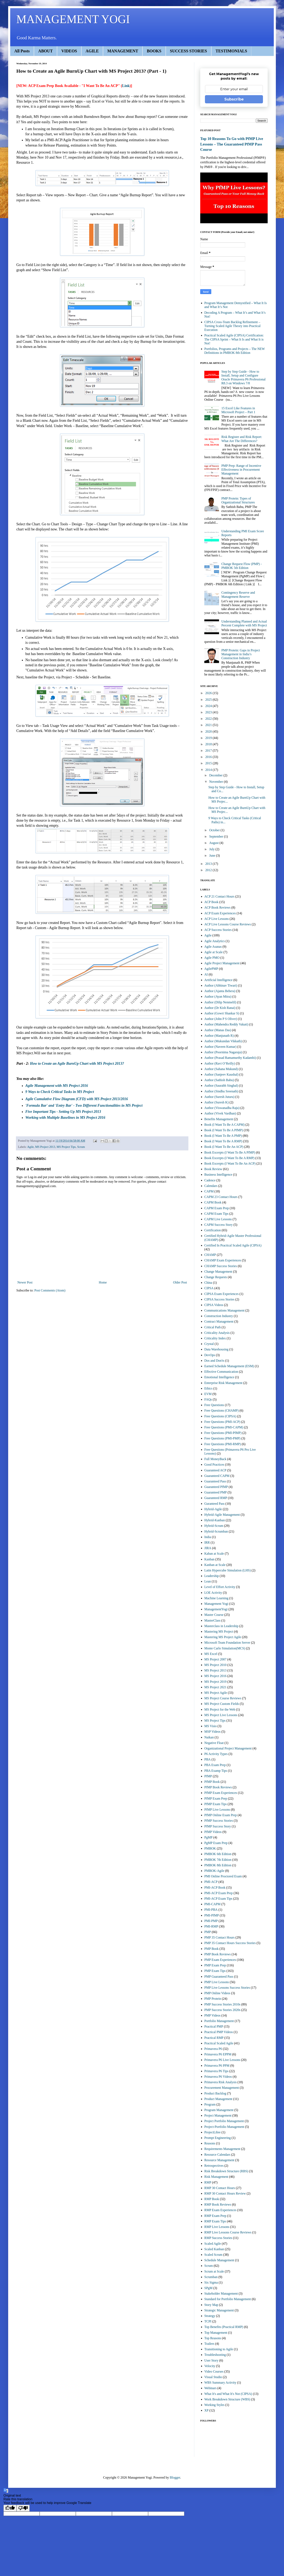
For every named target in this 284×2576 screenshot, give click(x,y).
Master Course (214, 1614)
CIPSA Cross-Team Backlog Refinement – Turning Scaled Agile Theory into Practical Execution (232, 326)
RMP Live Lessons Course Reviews (228, 2232)
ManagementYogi (216, 1609)
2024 (209, 706)
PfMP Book (212, 1781)
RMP (207, 2182)
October (215, 830)
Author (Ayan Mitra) (217, 996)
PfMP (208, 1776)
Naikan (209, 1737)
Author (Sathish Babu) (219, 1080)
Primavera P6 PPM (216, 2065)
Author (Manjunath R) (219, 1035)
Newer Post (24, 1282)
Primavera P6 (213, 2048)
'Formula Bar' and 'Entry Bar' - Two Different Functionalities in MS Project (84, 1105)
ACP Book (211, 902)
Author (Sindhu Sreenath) (221, 1091)
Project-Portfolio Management (224, 2126)
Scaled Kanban (214, 2249)
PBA (207, 1759)
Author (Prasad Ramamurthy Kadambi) (230, 1057)
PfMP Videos (213, 1832)
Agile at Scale (213, 952)
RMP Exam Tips (215, 2221)
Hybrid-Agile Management (222, 1514)
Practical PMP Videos (218, 2032)
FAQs (208, 1399)
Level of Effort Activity (219, 1587)
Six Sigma (211, 2282)
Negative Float (214, 1743)
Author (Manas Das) (217, 1030)
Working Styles (214, 2405)
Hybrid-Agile (213, 1509)
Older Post (180, 1282)
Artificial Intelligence (218, 980)
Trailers (209, 2343)
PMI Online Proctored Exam (223, 1876)
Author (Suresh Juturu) (219, 1097)
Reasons (209, 2143)
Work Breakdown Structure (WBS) (227, 2399)
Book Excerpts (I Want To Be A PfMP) (229, 1152)
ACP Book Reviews (217, 907)
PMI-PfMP (211, 1915)
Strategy (209, 2316)
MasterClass (212, 1620)
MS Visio (210, 1726)
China (208, 1282)
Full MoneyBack (215, 1459)
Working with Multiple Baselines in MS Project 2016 (65, 1117)
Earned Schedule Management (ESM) (229, 1366)
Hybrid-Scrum (213, 1525)
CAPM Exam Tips (216, 1213)
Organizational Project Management (228, 1748)
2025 (209, 699)
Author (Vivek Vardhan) (220, 1113)
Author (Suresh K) (216, 1102)
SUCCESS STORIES (188, 51)
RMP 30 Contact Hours (219, 2188)
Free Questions (214, 1405)
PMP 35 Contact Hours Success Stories (230, 1943)
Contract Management (219, 1321)
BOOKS (154, 51)
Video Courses (214, 2371)
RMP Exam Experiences (220, 2210)
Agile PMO (211, 957)
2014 (209, 769)
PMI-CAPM (212, 1904)
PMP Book (211, 1948)
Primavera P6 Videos (218, 2076)
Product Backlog (215, 2093)
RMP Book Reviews (217, 2204)
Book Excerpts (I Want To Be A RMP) (229, 1158)
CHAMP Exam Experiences (222, 1260)
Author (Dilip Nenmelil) (220, 1002)
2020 (209, 731)
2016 (209, 757)
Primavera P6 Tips (216, 2071)
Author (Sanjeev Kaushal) (221, 1074)
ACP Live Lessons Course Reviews (227, 924)
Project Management (217, 2115)
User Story (211, 2360)
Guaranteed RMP (215, 1498)
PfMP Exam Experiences (220, 1792)
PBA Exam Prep (215, 1765)
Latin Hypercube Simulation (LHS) (227, 1570)
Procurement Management (221, 2087)
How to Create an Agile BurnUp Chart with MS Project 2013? (77, 1063)
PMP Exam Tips (215, 1971)
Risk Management (216, 2176)
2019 (209, 738)
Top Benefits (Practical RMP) (223, 2327)
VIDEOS (69, 51)
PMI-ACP (211, 1882)
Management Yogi (216, 1603)
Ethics (208, 1388)
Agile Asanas (213, 946)
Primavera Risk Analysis (220, 2082)
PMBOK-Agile (214, 1870)
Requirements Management (222, 2149)
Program (210, 2104)
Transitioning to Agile (218, 2349)
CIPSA (209, 1288)
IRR (207, 1542)
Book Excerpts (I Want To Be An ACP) (230, 1163)
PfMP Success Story (217, 1826)
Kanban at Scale (215, 1565)
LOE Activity (213, 1592)
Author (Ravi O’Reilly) (219, 1063)
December (216, 775)
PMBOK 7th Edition (217, 1859)
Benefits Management (218, 1119)
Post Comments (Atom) (49, 1290)
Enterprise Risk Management (223, 1383)
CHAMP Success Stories (220, 1266)
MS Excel (210, 1654)
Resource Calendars (217, 2154)
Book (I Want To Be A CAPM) (224, 1124)
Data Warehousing (216, 1349)
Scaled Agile (212, 2243)
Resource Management (219, 2160)
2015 (209, 763)
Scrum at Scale (214, 2271)
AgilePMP (211, 968)
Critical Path (212, 1327)
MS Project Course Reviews (222, 1698)
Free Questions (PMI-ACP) (222, 1421)
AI (206, 974)
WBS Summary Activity (220, 2382)
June (212, 855)
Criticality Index (215, 1338)
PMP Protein (212, 1998)
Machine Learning (216, 1598)
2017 (209, 750)
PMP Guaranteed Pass (218, 1976)
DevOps (209, 1355)
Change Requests (215, 1277)
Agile (30, 1146)
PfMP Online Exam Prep (220, 1815)
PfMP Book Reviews (218, 1787)
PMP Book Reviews (217, 1954)
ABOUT (45, 51)
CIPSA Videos (213, 1305)
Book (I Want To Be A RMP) (223, 1141)
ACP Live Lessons (216, 918)
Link (126, 86)
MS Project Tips (66, 1146)
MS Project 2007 (215, 1659)
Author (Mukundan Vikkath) (223, 1041)
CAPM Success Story (218, 1224)
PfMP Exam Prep (215, 1798)
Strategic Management (219, 2310)
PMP (207, 1932)
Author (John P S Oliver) (220, 1019)
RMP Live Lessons (216, 2227)
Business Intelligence (218, 1174)
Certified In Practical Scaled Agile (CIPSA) (232, 1245)
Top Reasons (212, 2338)
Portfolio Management (219, 2021)
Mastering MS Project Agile (222, 1637)
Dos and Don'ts (214, 1360)
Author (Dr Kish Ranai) (219, 1007)
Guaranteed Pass (215, 1481)
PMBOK (210, 1848)
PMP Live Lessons (216, 1982)
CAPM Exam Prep (216, 1208)
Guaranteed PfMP (216, 1487)
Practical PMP (213, 2026)
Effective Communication (221, 1371)
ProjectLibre (212, 2132)
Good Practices (214, 1464)
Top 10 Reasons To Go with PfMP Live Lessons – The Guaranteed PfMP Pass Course (231, 143)
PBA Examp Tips (215, 1770)
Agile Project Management (221, 963)
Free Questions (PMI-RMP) (222, 1444)
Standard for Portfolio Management (227, 2299)
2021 (209, 725)
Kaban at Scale (214, 1553)
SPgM (208, 2288)
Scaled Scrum (213, 2254)
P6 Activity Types (216, 1754)
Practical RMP (214, 2037)
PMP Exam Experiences (220, 1959)
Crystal (209, 1344)
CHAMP (210, 1254)
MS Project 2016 (215, 1676)
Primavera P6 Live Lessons (222, 2060)
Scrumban (211, 2277)
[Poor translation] (23, 2508)
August (214, 843)
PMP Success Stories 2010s (222, 2004)
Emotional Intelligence (219, 1377)
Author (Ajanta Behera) (219, 991)
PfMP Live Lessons (217, 1809)
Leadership (211, 1576)
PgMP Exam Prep (216, 1843)
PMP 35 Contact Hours (219, 1937)
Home (103, 1282)
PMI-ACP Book (214, 1887)
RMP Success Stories (218, 2238)
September (216, 836)
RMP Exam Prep (215, 2215)
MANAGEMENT (122, 51)
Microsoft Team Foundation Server (227, 1642)
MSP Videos (212, 1731)
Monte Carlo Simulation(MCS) (224, 1648)
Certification (212, 1230)
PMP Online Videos (217, 1993)
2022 (209, 718)
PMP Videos (212, 2015)
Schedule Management (219, 2260)
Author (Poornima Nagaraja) (223, 1052)
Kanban (209, 1559)
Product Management (218, 2099)
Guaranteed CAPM (216, 1475)
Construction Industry (218, 1316)
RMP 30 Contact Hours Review (225, 2193)
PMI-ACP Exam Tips (218, 1898)
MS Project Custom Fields (221, 1703)
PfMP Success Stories (218, 1820)
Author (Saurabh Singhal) (221, 1085)
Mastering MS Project (218, 1631)
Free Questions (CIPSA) (220, 1416)
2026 (209, 693)
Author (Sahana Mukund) (221, 1069)
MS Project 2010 (215, 1665)
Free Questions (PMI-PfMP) (223, 1433)
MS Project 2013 (45, 1146)
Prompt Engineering (217, 2138)
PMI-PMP (211, 1921)
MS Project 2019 (215, 1681)
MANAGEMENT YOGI (73, 19)
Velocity (209, 2366)
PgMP (208, 1837)
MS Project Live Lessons (220, 1715)
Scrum (81, 1146)
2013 (209, 863)
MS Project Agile (215, 1692)
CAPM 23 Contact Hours (220, 1197)
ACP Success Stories (218, 930)
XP (206, 2410)
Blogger (175, 2477)
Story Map (211, 2304)
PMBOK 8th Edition (217, 1865)
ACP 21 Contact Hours (219, 896)
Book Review (213, 1169)
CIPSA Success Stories (219, 1299)
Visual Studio (213, 2377)
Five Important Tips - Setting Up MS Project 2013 (63, 1112)
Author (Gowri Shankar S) (221, 1013)
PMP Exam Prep (215, 1965)
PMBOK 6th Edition (217, 1854)
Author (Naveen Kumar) (220, 1046)
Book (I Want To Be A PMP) (223, 1135)
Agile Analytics (214, 941)
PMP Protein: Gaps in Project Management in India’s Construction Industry (240, 654)
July (212, 849)
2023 (209, 712)
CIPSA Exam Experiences (221, 1294)
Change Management (218, 1271)
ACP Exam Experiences (220, 913)
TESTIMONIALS (231, 51)
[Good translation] (10, 2508)
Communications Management (224, 1310)
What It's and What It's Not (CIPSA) (228, 2394)
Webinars (210, 2388)
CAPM (209, 1191)
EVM (208, 1394)
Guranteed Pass (214, 1503)
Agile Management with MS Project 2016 (56, 1086)
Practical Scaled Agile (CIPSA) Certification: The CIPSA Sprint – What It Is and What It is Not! (234, 339)
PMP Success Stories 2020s (222, 2010)
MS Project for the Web (219, 1709)
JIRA (207, 1548)
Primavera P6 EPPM (217, 2054)
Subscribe (234, 99)
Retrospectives (214, 2165)
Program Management (219, 2110)
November (216, 781)
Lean (207, 1581)
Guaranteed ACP (215, 1470)
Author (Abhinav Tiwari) (220, 985)
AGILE (92, 51)
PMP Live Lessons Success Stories (227, 1987)
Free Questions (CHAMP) (221, 1410)
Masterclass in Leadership (221, 1626)
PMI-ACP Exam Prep (218, 1893)
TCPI (207, 2321)
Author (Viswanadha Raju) (221, 1108)
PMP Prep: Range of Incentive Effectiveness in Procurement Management (241, 469)
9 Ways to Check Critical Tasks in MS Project (59, 1092)
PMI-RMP (211, 1926)
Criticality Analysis (217, 1332)
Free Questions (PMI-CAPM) (223, 1427)
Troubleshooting (215, 2354)
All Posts (22, 51)
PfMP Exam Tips (215, 1804)
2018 (209, 744)
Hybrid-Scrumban (216, 1531)
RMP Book (211, 2199)
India (207, 1537)
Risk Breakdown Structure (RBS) (226, 2171)
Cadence (210, 1180)
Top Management (215, 2332)
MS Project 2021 (215, 1687)
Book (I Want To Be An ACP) (223, 1146)
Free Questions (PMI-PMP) (222, 1438)
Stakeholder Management (221, 2293)
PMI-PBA (211, 1909)
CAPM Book (212, 1202)
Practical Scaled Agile (218, 2043)
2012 (209, 870)
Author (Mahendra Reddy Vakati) (226, 1024)
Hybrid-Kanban (214, 1520)
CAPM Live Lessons (218, 1219)
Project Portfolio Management (224, 2121)
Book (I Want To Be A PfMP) (223, 1130)
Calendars (210, 1186)
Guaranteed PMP (215, 1492)
